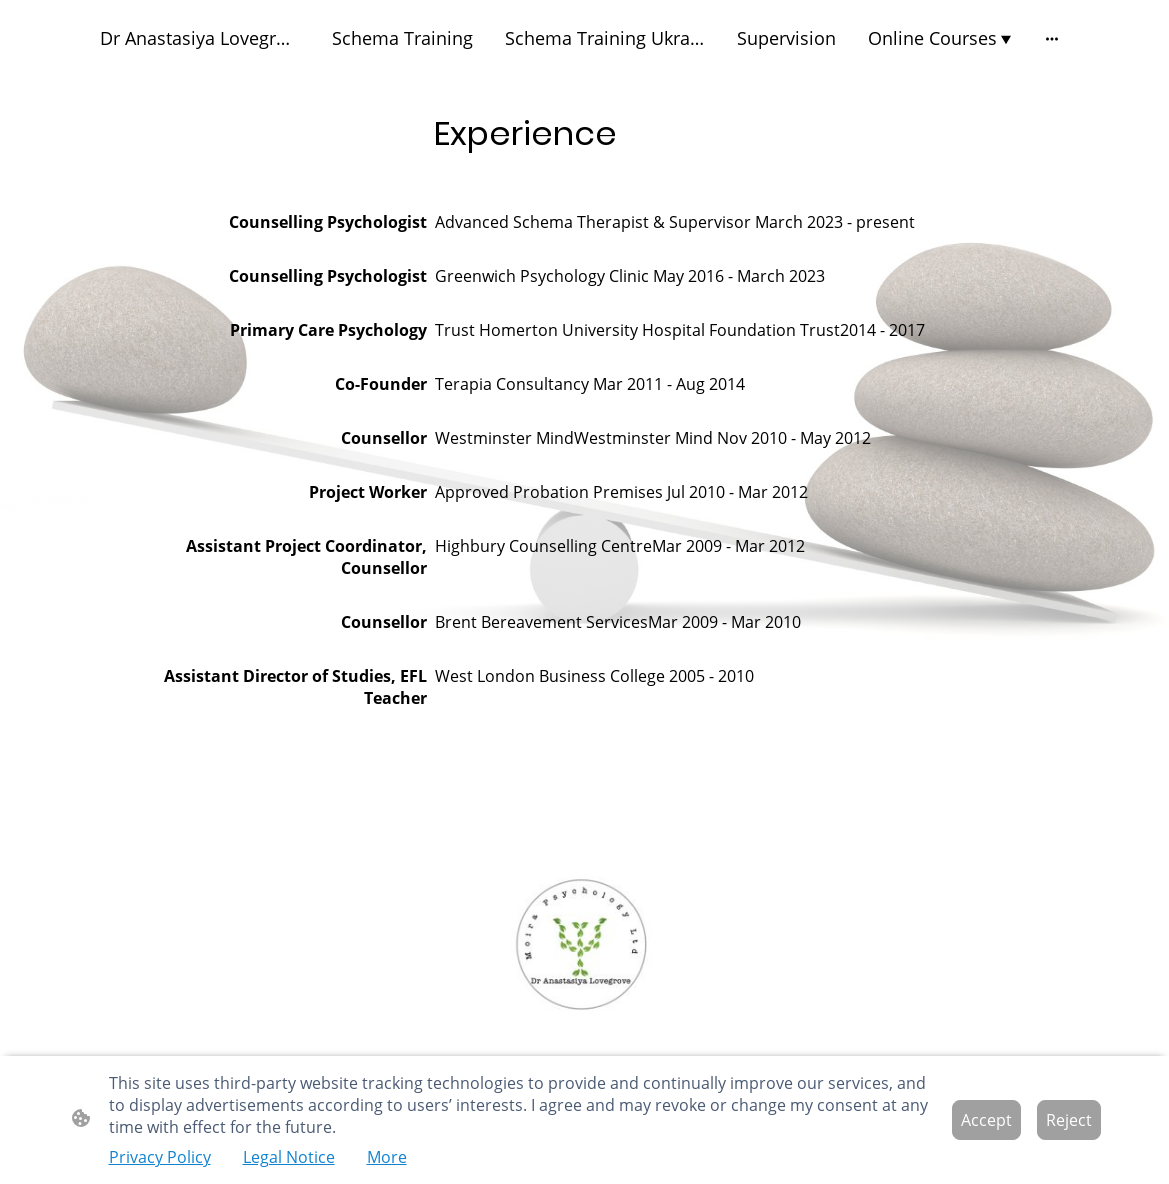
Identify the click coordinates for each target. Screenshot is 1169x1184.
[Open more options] (1052, 38)
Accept (986, 1120)
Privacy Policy (160, 1157)
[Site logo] (584, 945)
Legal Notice (289, 1157)
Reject (1069, 1120)
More (387, 1157)
